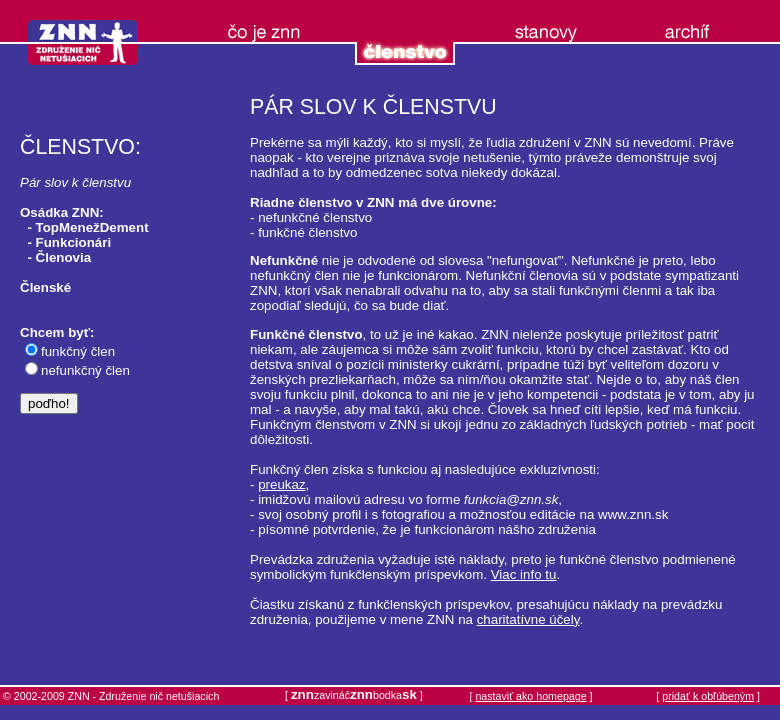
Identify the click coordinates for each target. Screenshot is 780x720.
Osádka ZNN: (62, 212)
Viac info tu (524, 574)
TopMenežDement (92, 227)
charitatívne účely (528, 619)
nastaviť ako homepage (530, 696)
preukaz (281, 484)
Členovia (64, 257)
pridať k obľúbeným (708, 696)
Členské (45, 287)
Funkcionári (74, 242)
